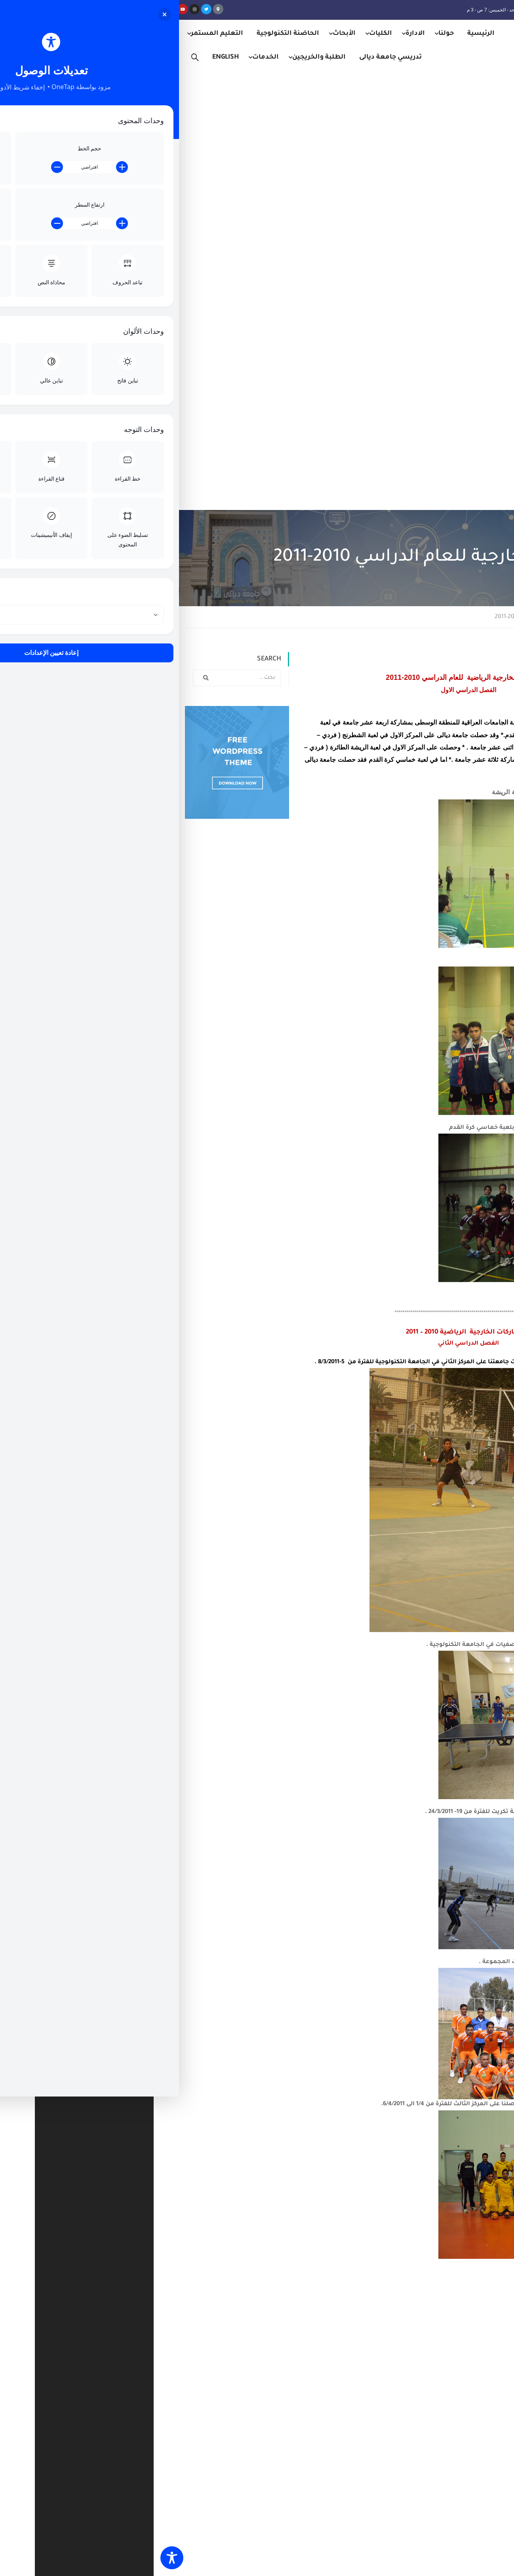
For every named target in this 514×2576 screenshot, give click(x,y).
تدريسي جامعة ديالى (237, 57)
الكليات (226, 33)
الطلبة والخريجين (165, 57)
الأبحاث (190, 33)
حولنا (292, 33)
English (72, 57)
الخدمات (112, 57)
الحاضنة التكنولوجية (134, 33)
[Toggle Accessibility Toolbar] (18, 2558)
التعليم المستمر (63, 33)
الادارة (261, 33)
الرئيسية (327, 33)
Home (475, 178)
